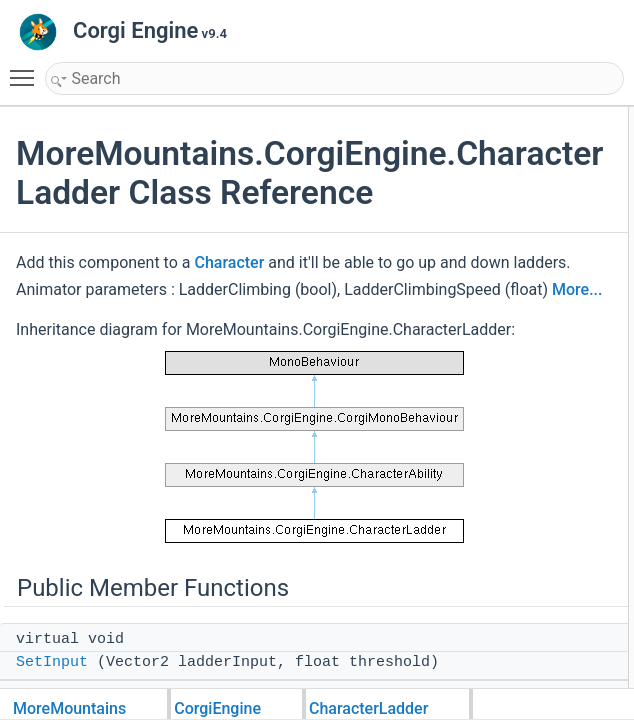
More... (249, 355)
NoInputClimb (587, 448)
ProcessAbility (588, 162)
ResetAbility (582, 316)
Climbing (574, 668)
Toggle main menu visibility (27, 69)
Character (229, 301)
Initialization (582, 514)
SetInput (573, 140)
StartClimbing (587, 602)
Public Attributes (578, 338)
